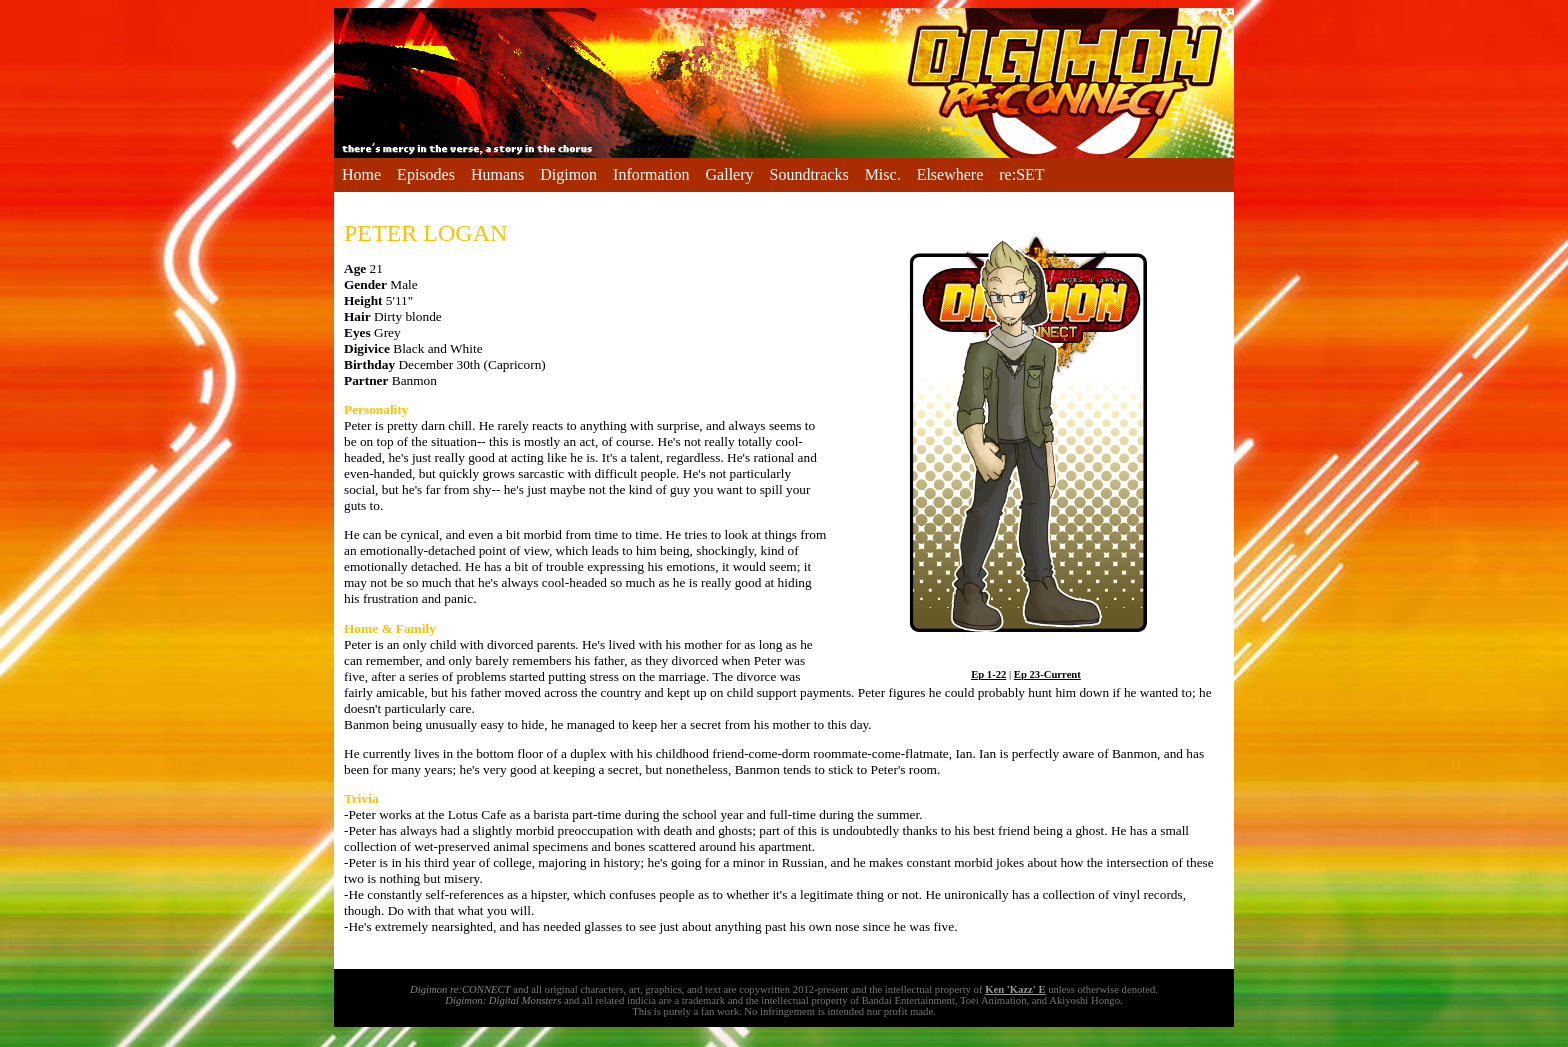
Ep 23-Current (1047, 674)
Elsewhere (950, 174)
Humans (497, 174)
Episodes (426, 174)
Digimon (568, 174)
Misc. (883, 174)
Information (651, 174)
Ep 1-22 (988, 674)
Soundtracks (809, 174)
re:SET (1021, 174)
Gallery (730, 174)
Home (361, 174)
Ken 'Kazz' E (1015, 989)
